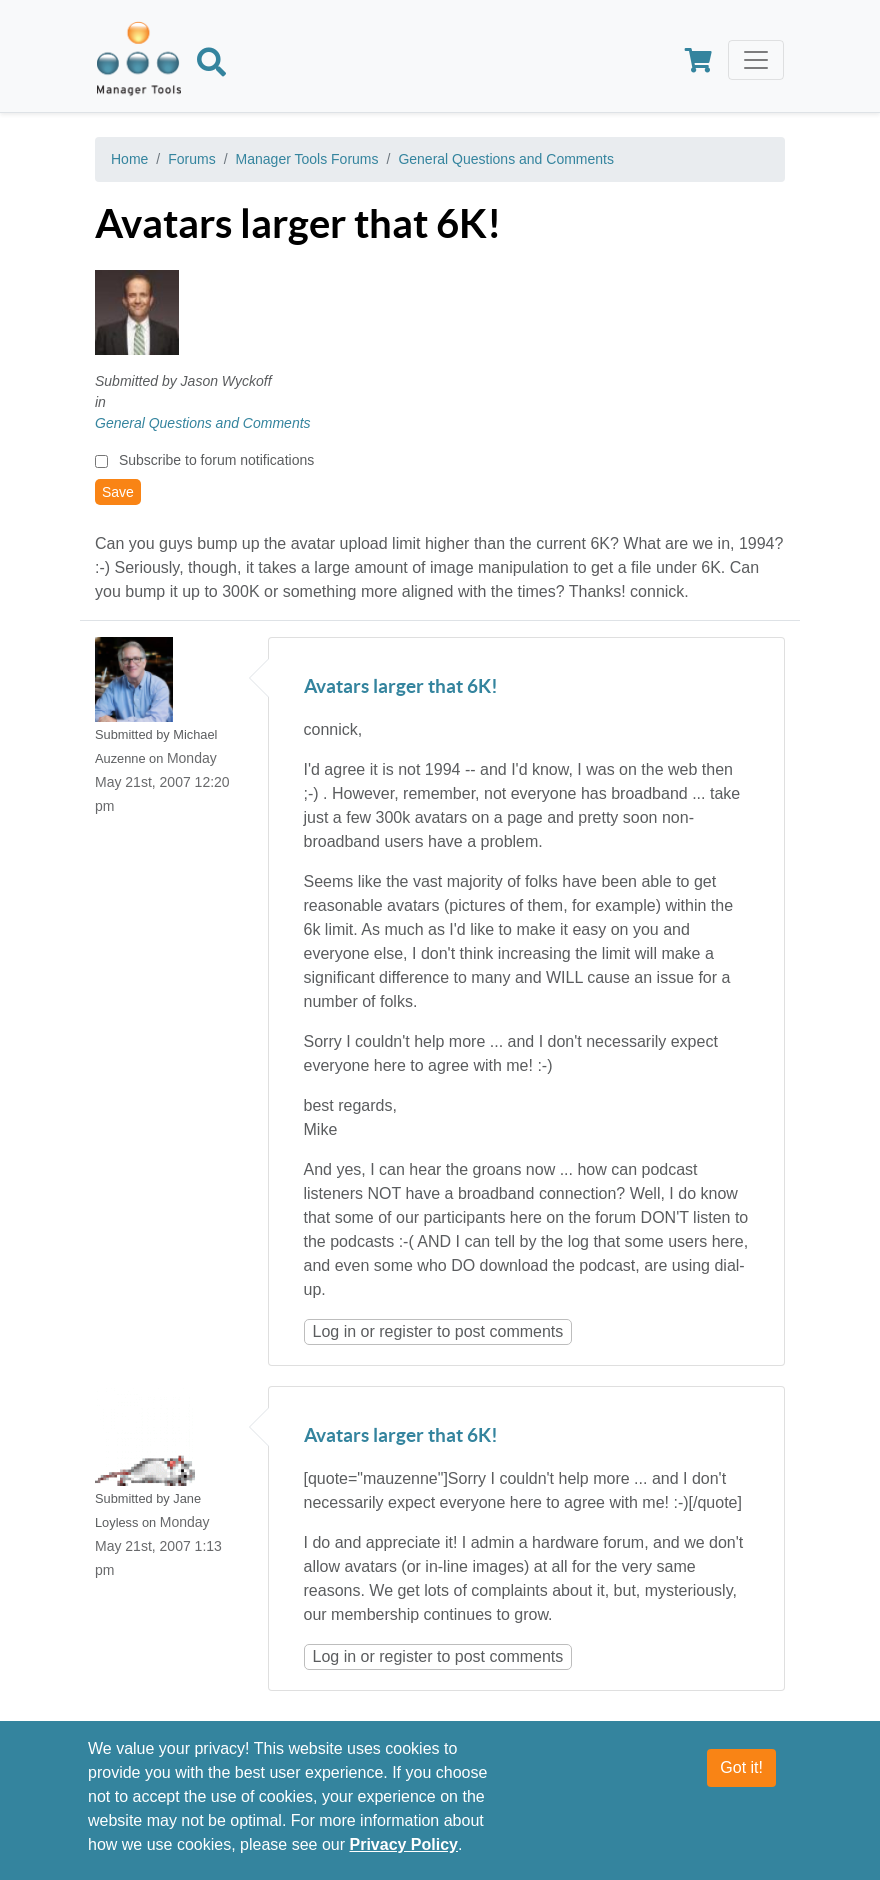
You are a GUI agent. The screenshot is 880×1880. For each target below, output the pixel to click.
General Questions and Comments (506, 159)
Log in (335, 1331)
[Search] (211, 66)
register (405, 1331)
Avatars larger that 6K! (401, 687)
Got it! (741, 1767)
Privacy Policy (403, 1844)
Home (129, 159)
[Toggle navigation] (756, 60)
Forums (191, 159)
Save (118, 492)
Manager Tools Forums (307, 159)
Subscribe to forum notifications (216, 460)
